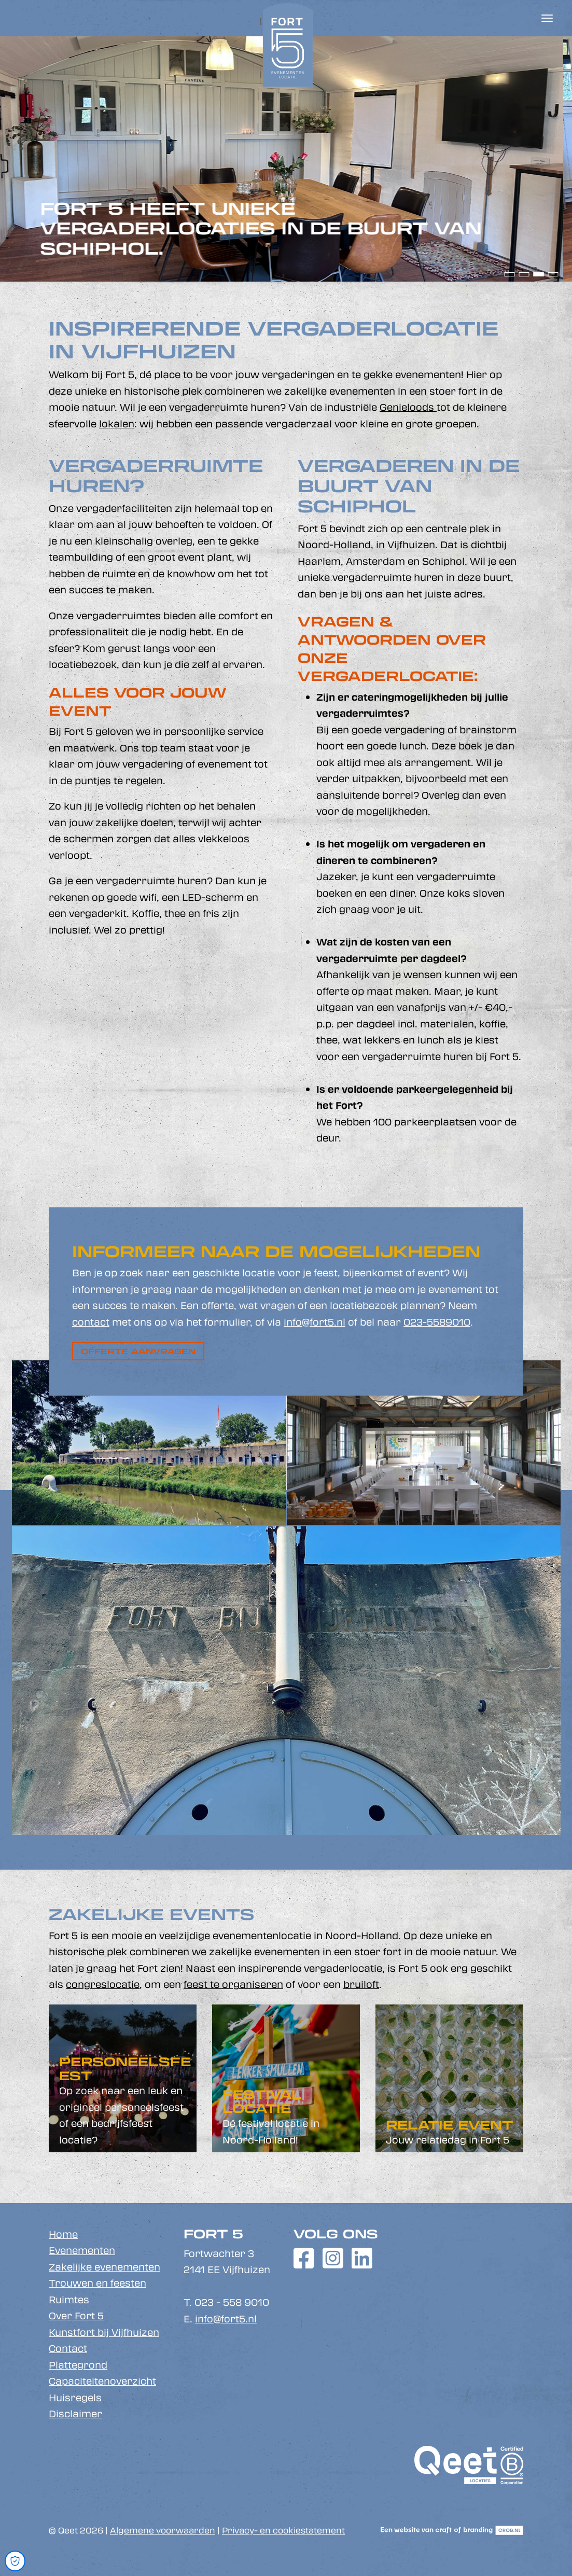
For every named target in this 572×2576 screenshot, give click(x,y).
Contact (68, 2348)
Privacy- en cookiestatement (283, 2530)
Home (63, 2234)
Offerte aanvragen (138, 1351)
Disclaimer (75, 2413)
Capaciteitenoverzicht (102, 2381)
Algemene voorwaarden (162, 2530)
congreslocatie (102, 1984)
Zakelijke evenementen (104, 2267)
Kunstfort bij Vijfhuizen (104, 2332)
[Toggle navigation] (547, 18)
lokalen (116, 423)
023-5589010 (436, 1322)
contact (90, 1322)
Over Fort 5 (76, 2315)
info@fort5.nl (314, 1322)
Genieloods (408, 407)
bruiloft (361, 1984)
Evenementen (82, 2250)
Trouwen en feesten (97, 2283)
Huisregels (75, 2397)
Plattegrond (78, 2365)
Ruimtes (69, 2299)
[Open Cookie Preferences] (15, 2561)
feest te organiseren (233, 1984)
